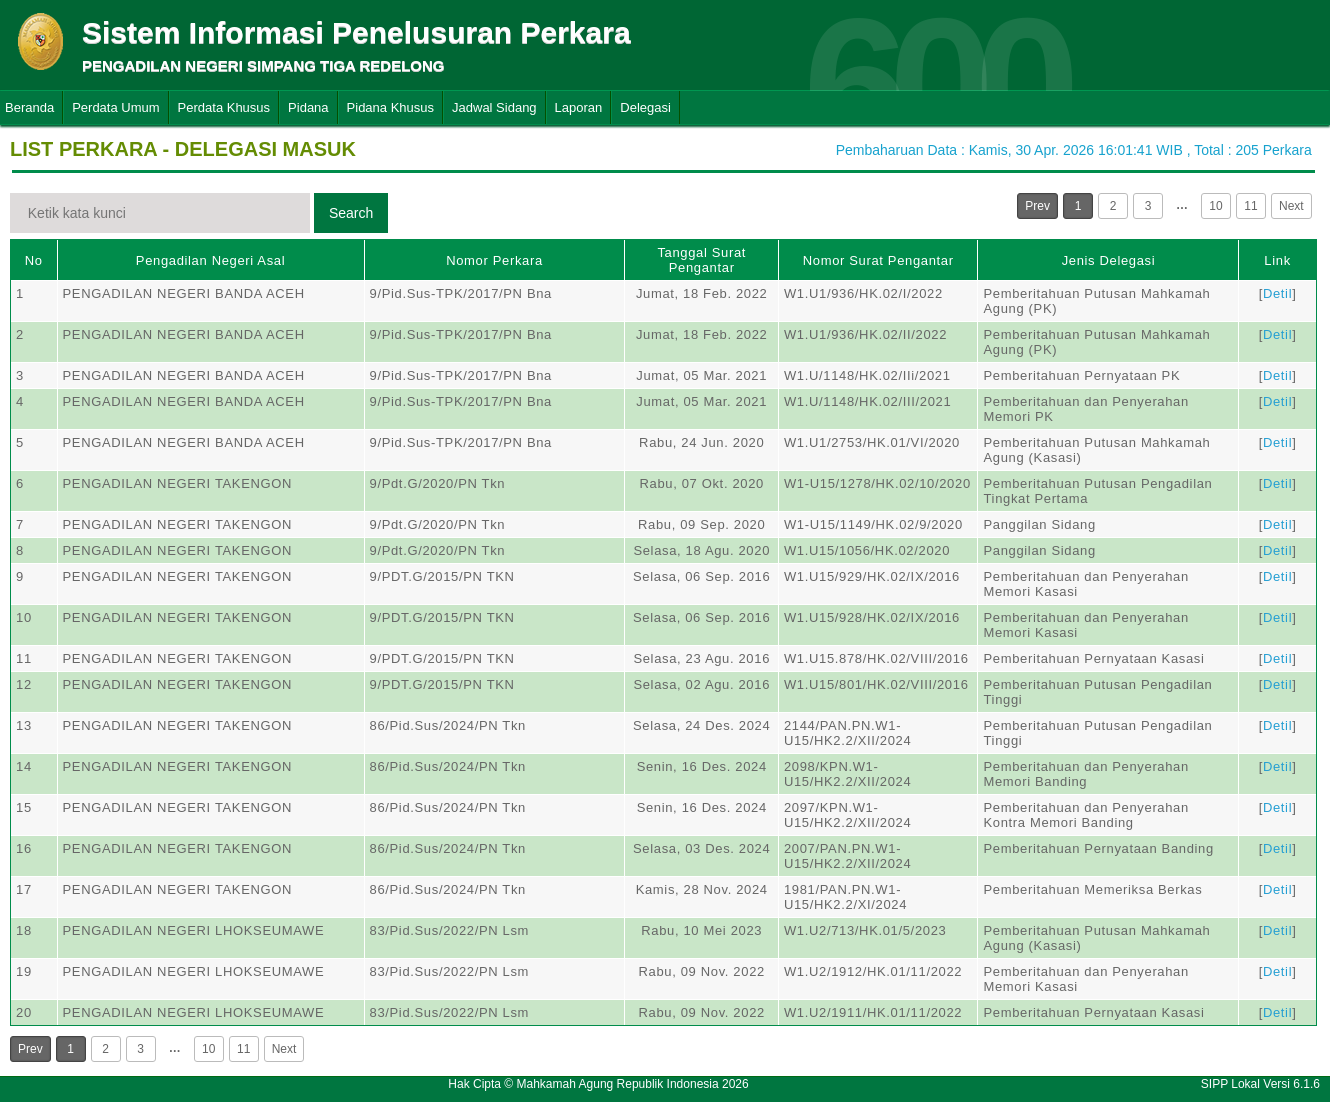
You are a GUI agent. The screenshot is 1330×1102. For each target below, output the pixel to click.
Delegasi (645, 107)
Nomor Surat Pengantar (878, 260)
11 (1250, 206)
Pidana (308, 107)
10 (1215, 206)
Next (1291, 206)
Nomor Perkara (494, 260)
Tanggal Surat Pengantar (701, 260)
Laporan (579, 107)
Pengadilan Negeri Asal (210, 260)
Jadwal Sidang (494, 107)
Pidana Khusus (390, 107)
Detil (1277, 293)
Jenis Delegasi (1109, 260)
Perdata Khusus (224, 107)
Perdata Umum (115, 107)
